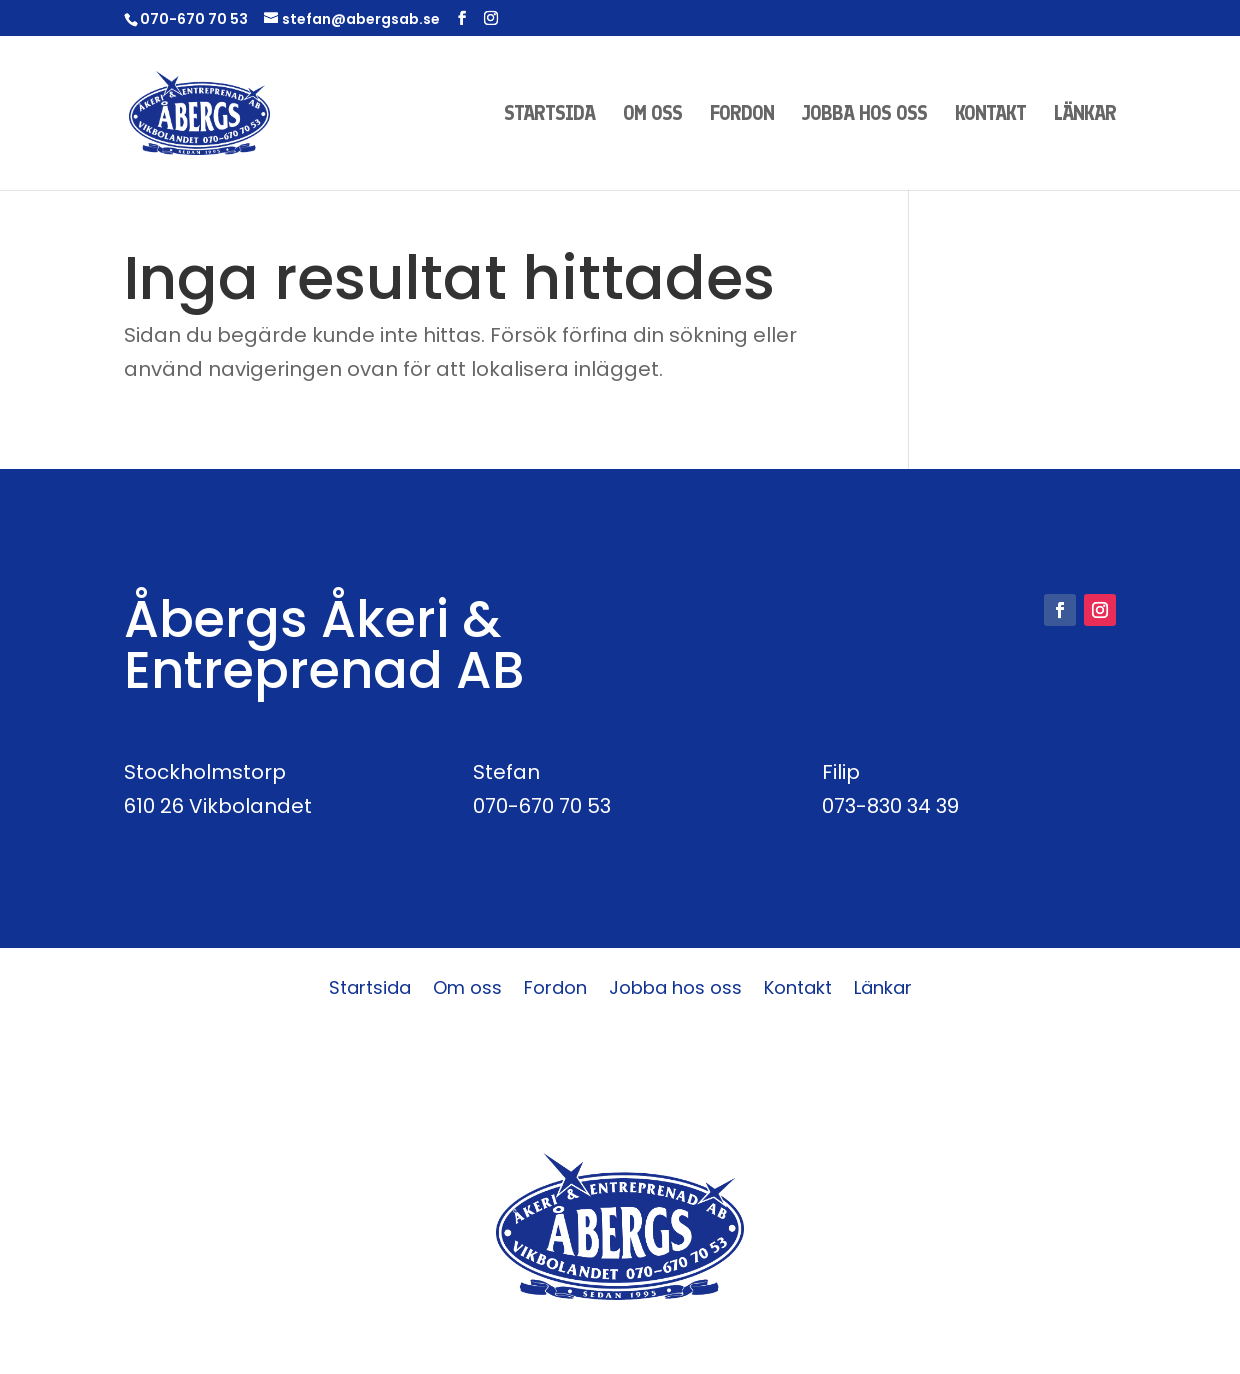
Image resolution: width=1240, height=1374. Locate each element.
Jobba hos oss (864, 115)
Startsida (549, 115)
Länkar (1085, 115)
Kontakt (990, 115)
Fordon (742, 115)
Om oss (652, 115)
